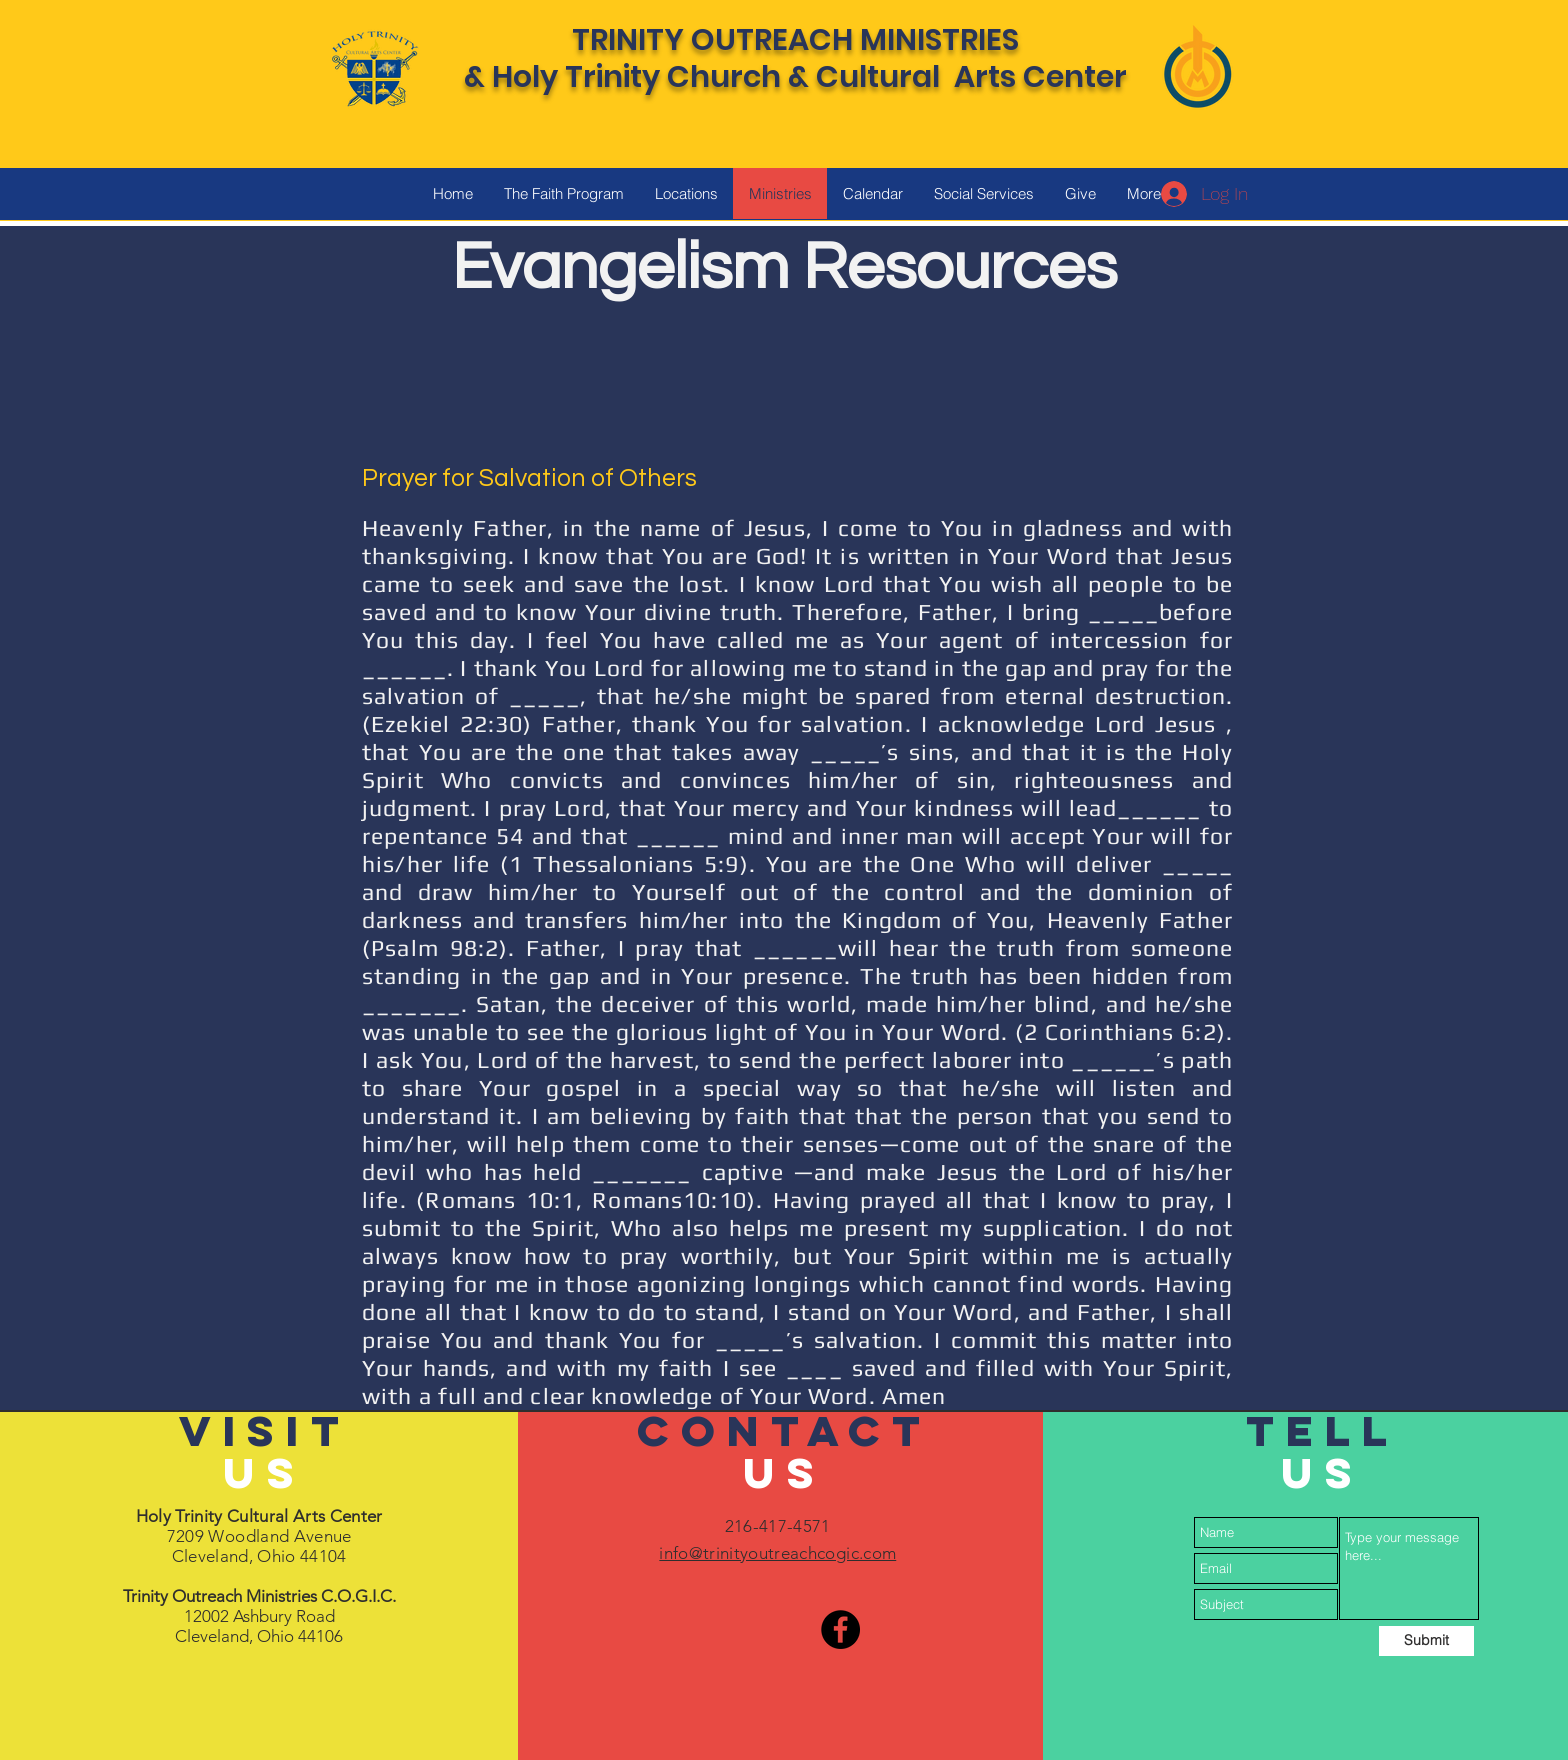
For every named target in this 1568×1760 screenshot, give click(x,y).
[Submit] (1426, 1641)
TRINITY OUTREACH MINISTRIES (795, 40)
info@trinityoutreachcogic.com (777, 1553)
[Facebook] (840, 1629)
